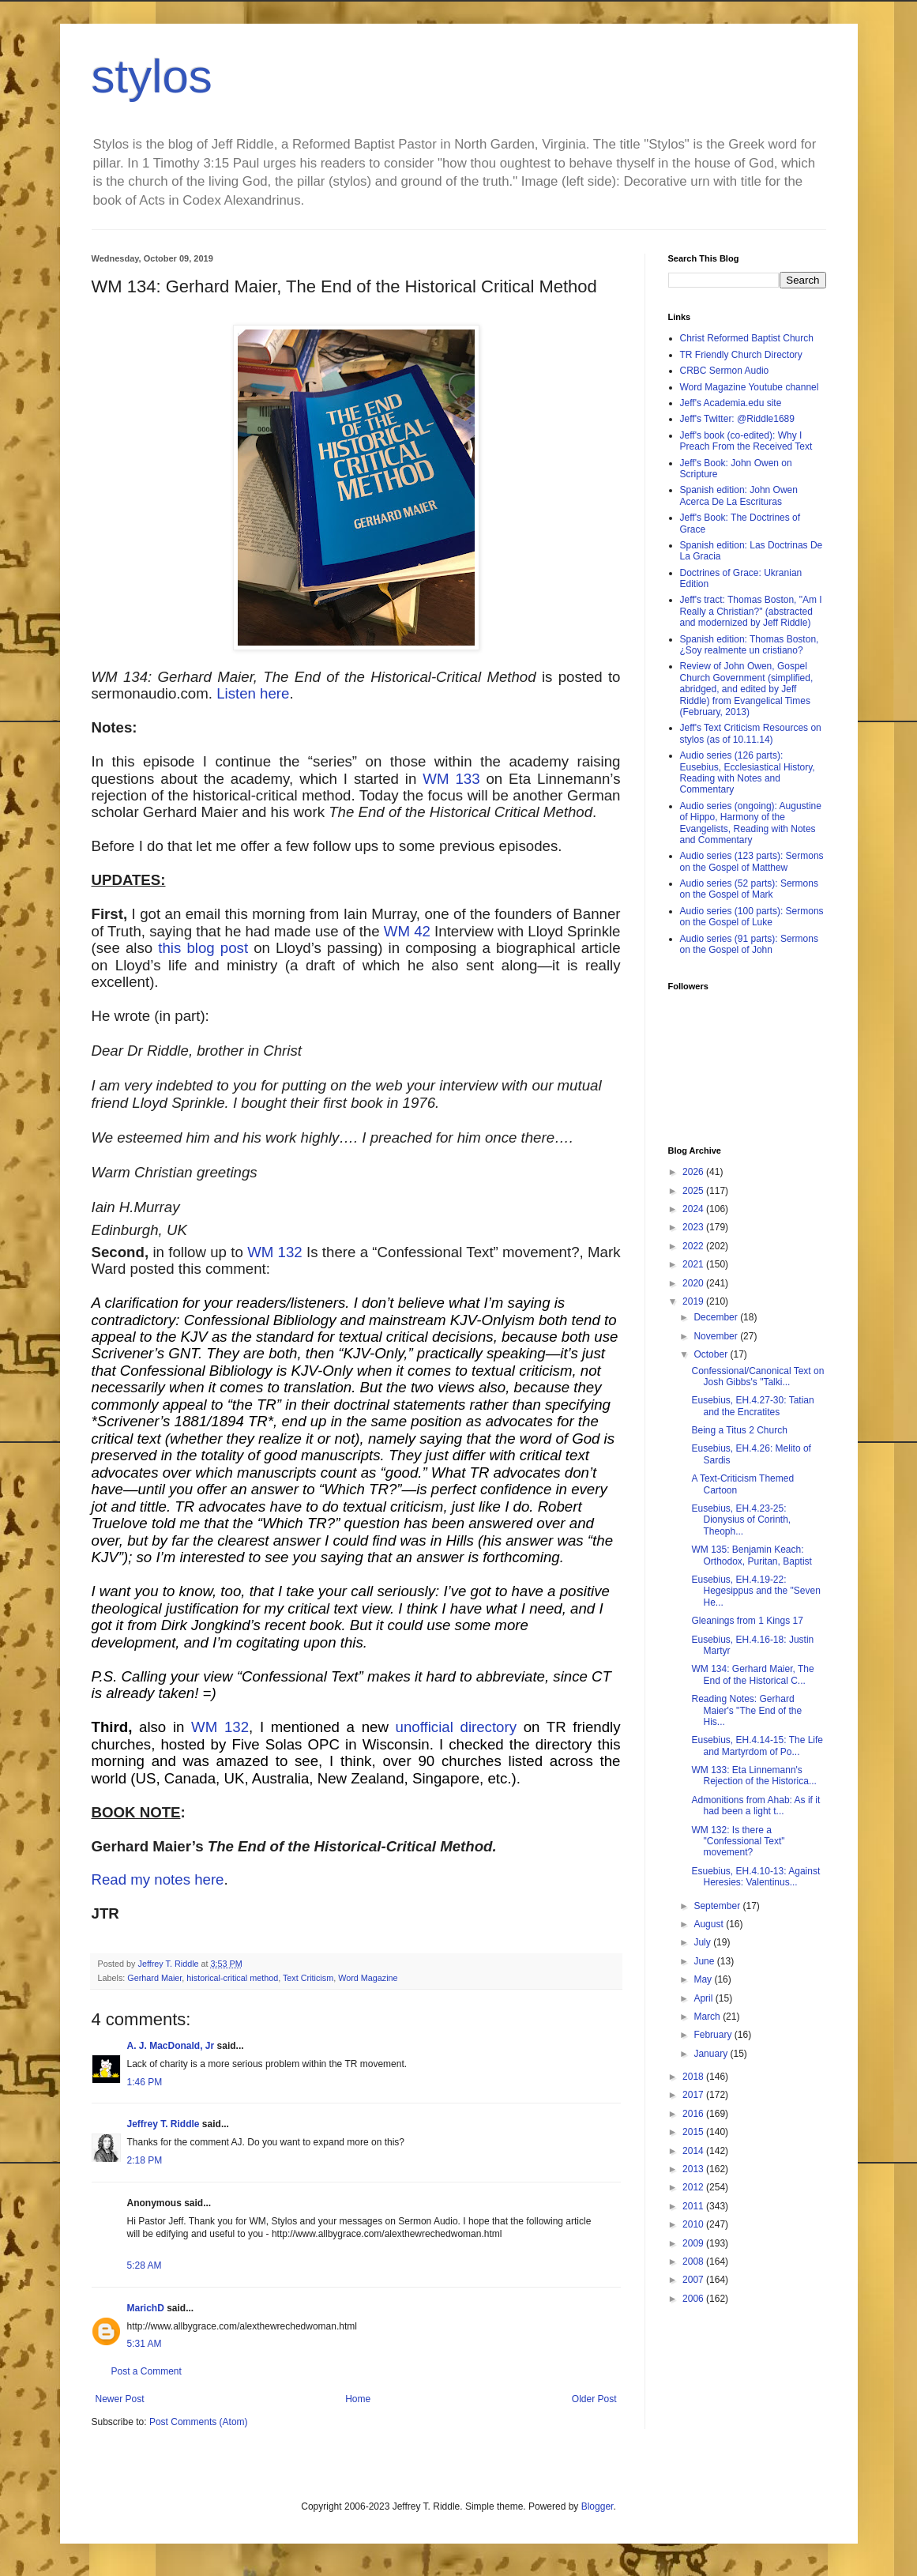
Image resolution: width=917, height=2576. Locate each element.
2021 (694, 1264)
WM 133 (451, 778)
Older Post (594, 2399)
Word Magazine (367, 1978)
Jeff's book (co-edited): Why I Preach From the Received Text (746, 441)
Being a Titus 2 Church (739, 1430)
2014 (694, 2150)
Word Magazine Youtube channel (749, 387)
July (703, 1942)
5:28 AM (144, 2265)
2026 (694, 1171)
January (711, 2053)
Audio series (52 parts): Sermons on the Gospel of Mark (749, 889)
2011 (694, 2206)
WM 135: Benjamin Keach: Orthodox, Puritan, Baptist (751, 1555)
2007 (694, 2279)
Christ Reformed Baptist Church (747, 338)
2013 (694, 2169)
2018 (694, 2076)
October (711, 1354)
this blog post (203, 948)
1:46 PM (145, 2082)
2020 (694, 1283)
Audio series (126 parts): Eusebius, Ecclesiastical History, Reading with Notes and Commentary (747, 772)
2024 (694, 1209)
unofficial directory (456, 1727)
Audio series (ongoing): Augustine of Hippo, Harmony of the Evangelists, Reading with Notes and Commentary (750, 822)
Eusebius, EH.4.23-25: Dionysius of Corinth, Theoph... (741, 1520)
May (703, 1979)
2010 (694, 2224)
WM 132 (275, 1252)
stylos (152, 76)
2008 (694, 2261)
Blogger (597, 2506)
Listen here (252, 693)
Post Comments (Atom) (198, 2421)
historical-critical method (232, 1978)
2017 (694, 2094)
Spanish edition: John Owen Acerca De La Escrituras (739, 495)
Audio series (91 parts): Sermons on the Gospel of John (749, 944)
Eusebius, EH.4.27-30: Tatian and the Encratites (752, 1406)
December (716, 1317)
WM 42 (407, 931)
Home (357, 2399)
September (717, 1905)
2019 (694, 1301)
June (704, 1961)
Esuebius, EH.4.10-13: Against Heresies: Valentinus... (755, 1877)
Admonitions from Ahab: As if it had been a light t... (755, 1806)
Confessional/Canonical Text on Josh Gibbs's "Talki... (757, 1376)
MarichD (145, 2308)
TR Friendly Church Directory (741, 354)
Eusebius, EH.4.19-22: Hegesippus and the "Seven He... (755, 1591)
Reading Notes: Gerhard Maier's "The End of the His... (746, 1710)
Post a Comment (146, 2371)
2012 (694, 2187)
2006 (694, 2298)
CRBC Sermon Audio (724, 370)
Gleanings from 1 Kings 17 (746, 1620)
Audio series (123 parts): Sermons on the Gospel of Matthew (752, 861)
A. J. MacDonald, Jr (171, 2045)
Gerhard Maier (154, 1978)
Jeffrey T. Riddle (163, 2124)
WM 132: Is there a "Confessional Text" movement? (737, 1842)
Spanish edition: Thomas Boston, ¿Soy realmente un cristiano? (749, 645)
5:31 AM (144, 2343)
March (708, 2016)
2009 (694, 2243)
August (709, 1924)
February (713, 2034)
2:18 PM (145, 2160)
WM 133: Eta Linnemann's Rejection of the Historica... (753, 1775)
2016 (694, 2113)
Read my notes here (158, 1879)
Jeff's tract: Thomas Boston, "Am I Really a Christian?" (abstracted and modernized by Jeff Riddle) (751, 611)
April (704, 1998)
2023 (694, 1227)
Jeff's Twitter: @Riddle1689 (737, 418)
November (716, 1336)
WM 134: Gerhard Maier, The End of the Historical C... (752, 1674)
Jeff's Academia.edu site (731, 403)
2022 (694, 1246)
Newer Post (120, 2399)
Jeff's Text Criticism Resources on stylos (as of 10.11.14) (750, 733)
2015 (694, 2131)
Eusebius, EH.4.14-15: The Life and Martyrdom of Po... (757, 1745)
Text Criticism (308, 1978)
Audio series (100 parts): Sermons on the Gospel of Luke (752, 917)
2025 (694, 1190)
